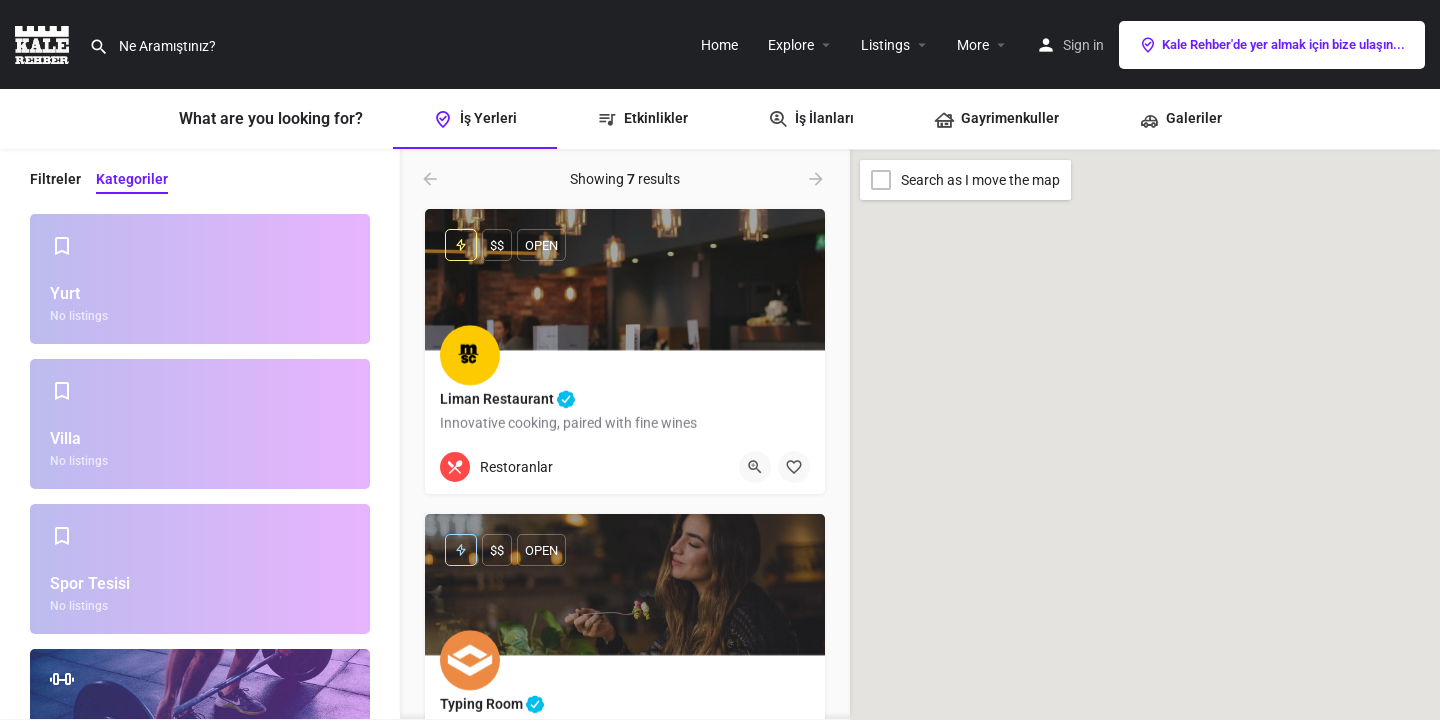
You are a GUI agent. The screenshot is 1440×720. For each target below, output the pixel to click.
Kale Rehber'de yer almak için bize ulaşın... (1272, 45)
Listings (885, 45)
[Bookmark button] (794, 467)
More (973, 45)
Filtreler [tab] (55, 179)
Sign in (1083, 45)
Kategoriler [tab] (132, 179)
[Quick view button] (755, 467)
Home (719, 45)
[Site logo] (44, 43)
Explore (791, 45)
